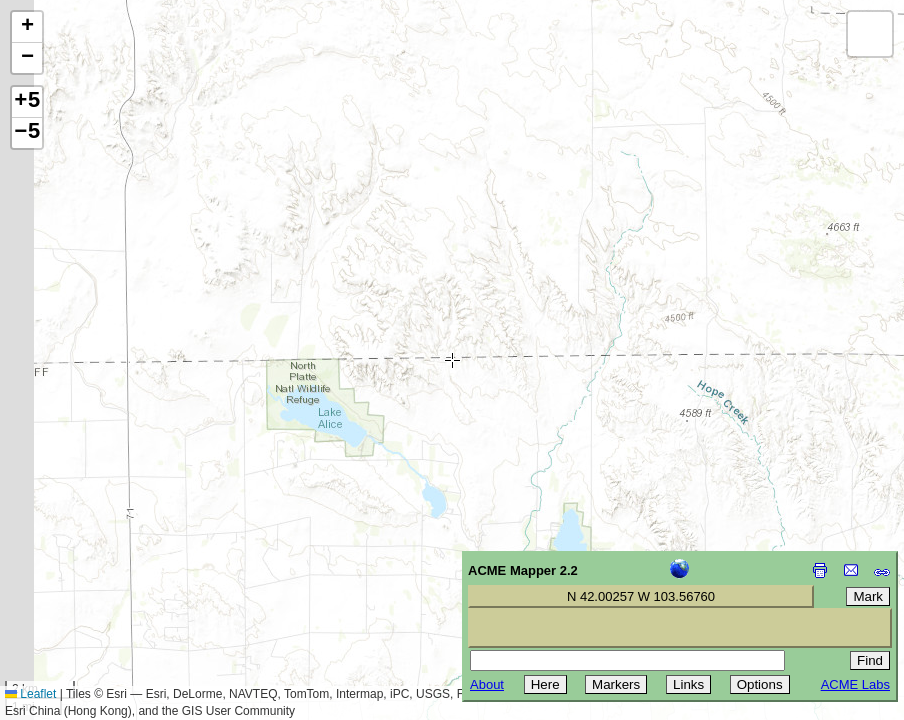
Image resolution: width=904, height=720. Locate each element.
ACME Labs (855, 684)
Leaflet (30, 694)
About (487, 684)
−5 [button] (27, 133)
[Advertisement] (106, 578)
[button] (27, 27)
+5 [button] (27, 102)
